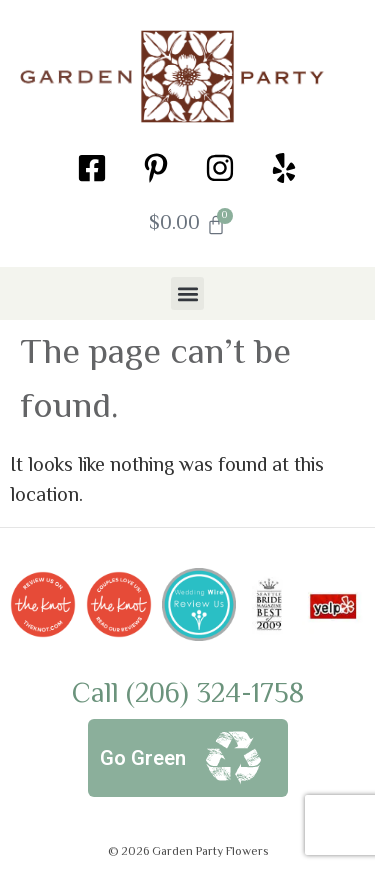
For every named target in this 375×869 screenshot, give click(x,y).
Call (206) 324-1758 (188, 695)
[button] (187, 293)
